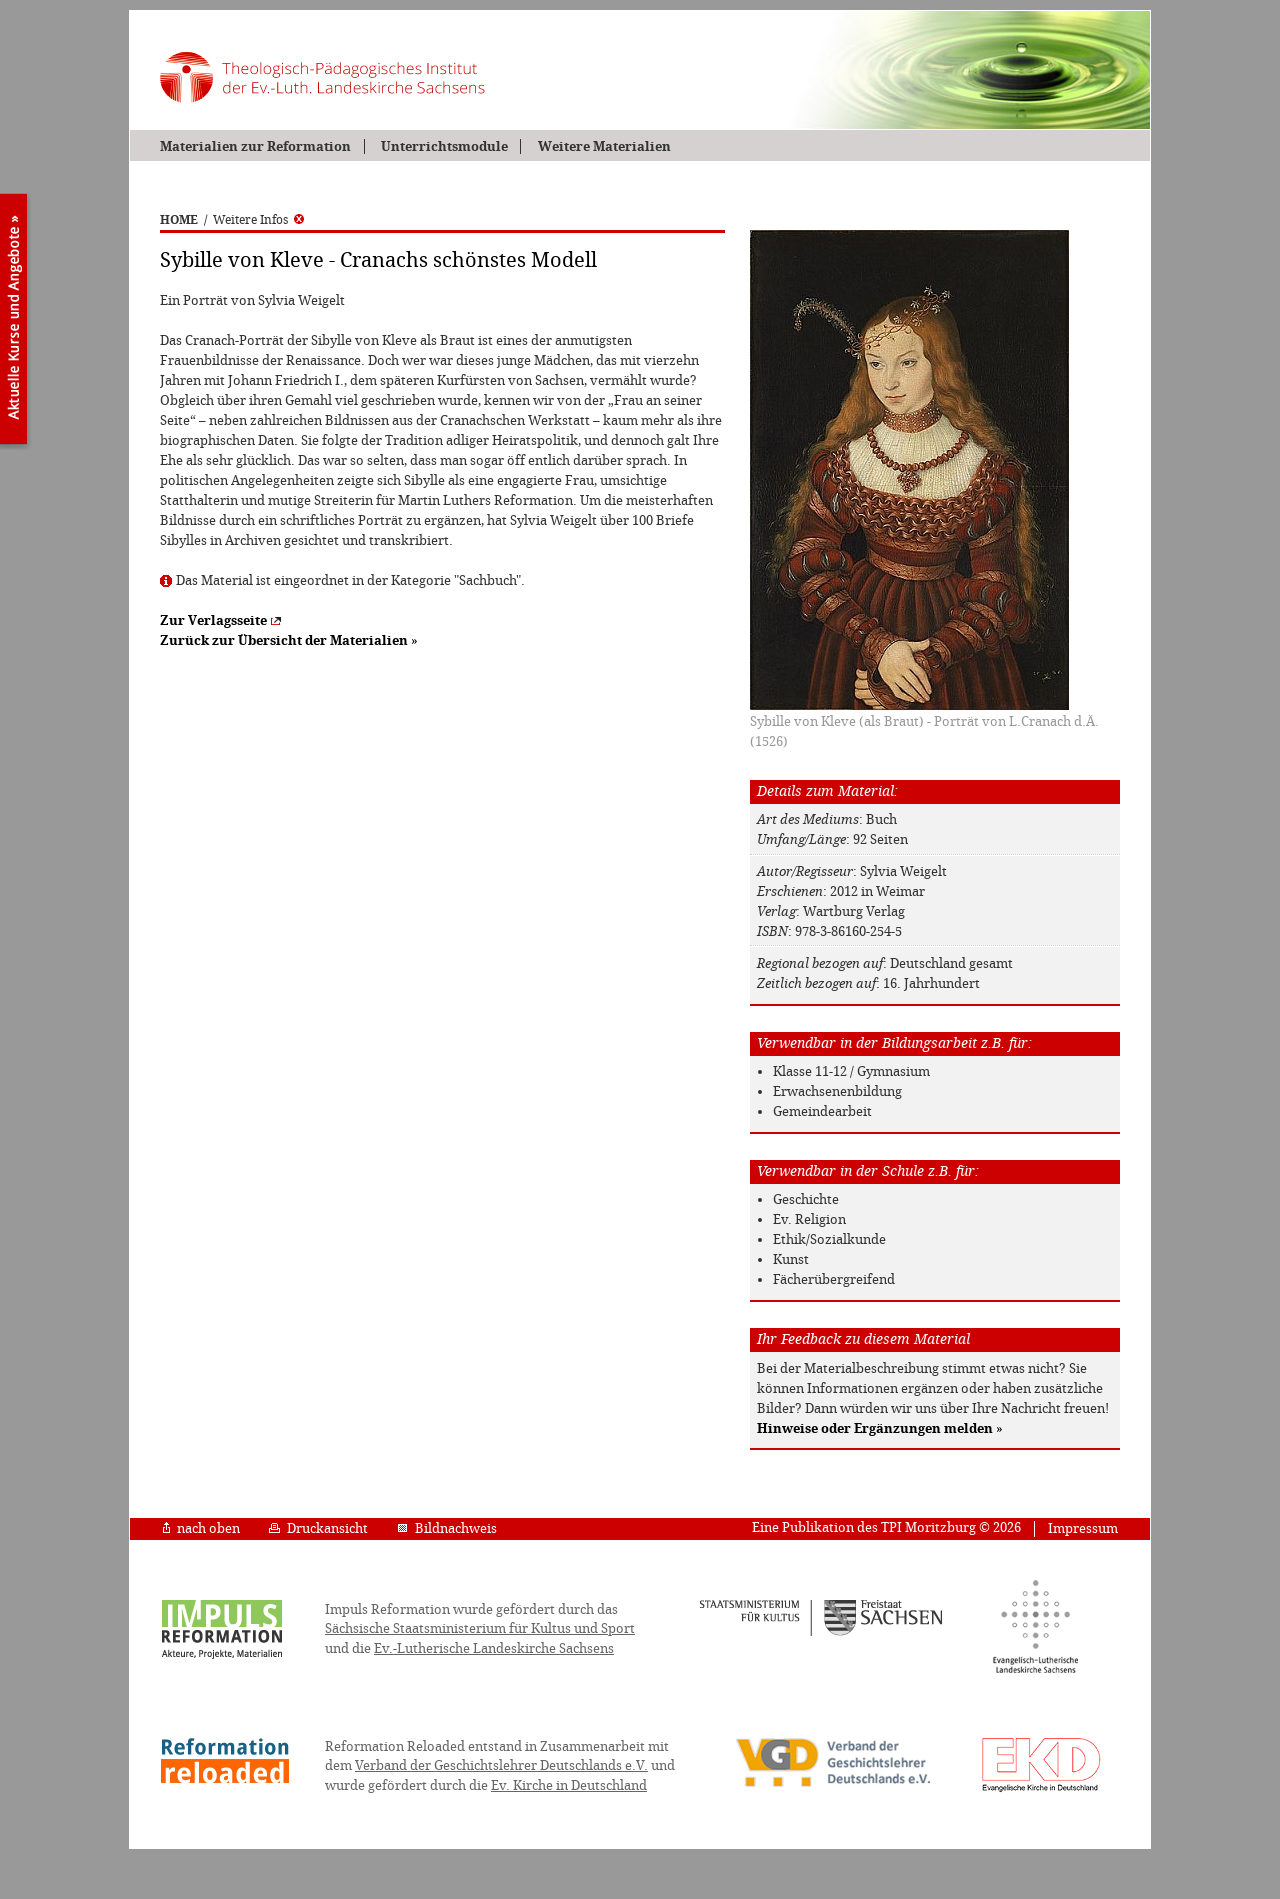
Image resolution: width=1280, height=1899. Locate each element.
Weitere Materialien (604, 146)
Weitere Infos (258, 220)
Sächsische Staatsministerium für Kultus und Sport (480, 1628)
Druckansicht (318, 1528)
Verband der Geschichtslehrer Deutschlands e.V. (501, 1765)
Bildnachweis (447, 1528)
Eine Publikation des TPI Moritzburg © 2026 (886, 1527)
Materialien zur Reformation (255, 146)
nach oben (201, 1528)
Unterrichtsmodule (444, 146)
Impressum (1083, 1528)
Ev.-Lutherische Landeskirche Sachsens (494, 1648)
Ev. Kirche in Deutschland (569, 1785)
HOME (179, 220)
